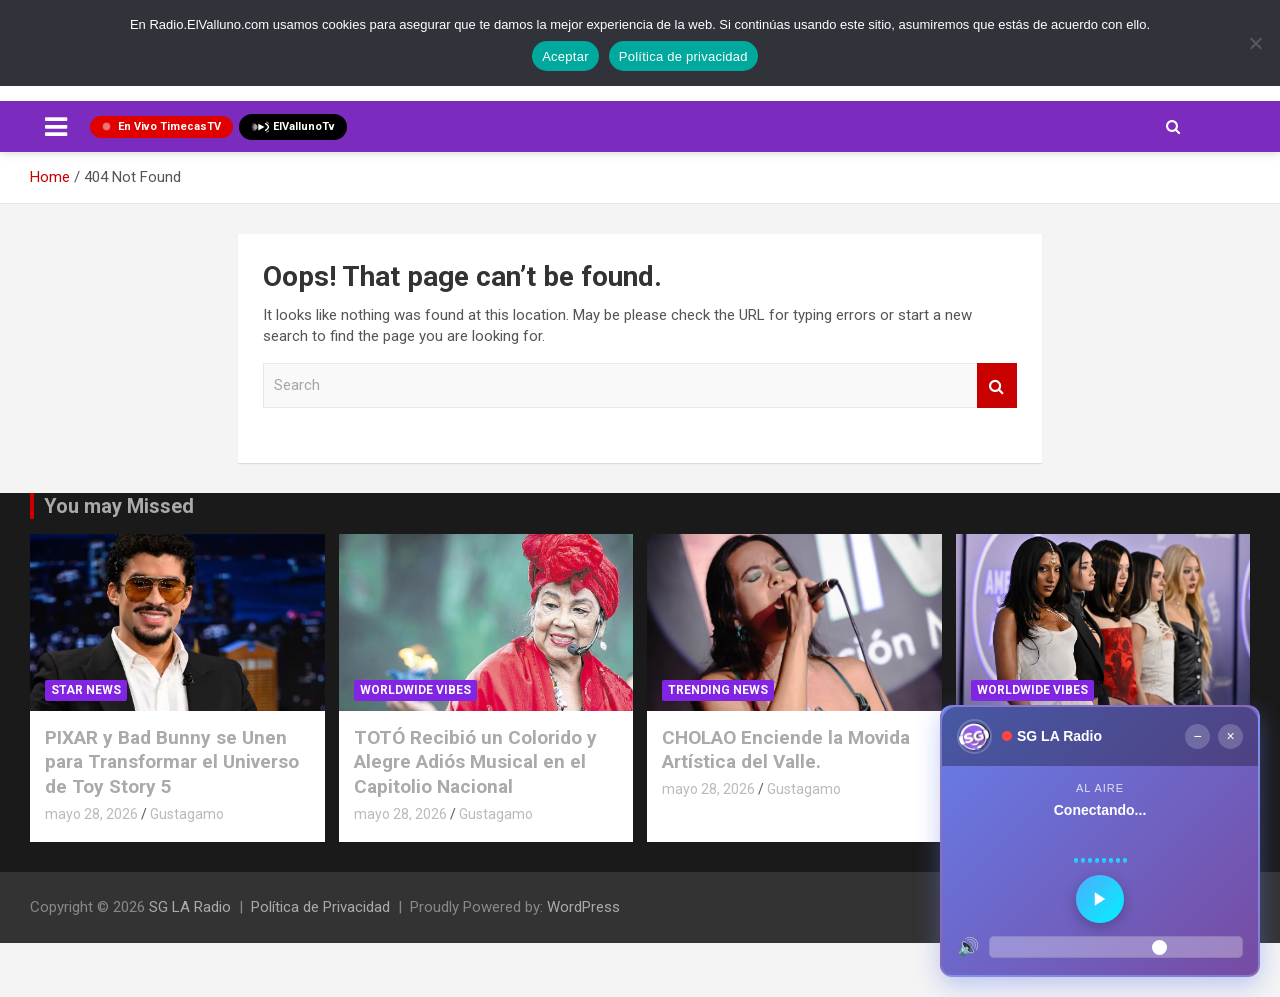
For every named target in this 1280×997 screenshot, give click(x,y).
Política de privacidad (683, 56)
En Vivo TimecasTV (161, 126)
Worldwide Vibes (415, 690)
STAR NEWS (86, 690)
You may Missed (119, 506)
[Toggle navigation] (56, 127)
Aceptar (565, 56)
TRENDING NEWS (718, 690)
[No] (1255, 43)
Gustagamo (187, 814)
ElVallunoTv (293, 127)
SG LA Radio (190, 907)
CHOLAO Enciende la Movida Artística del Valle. (786, 750)
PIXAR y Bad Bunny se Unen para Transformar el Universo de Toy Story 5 (172, 762)
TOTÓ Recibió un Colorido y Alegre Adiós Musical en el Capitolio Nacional (475, 762)
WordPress (583, 907)
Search (997, 385)
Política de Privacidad (320, 907)
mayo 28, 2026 (91, 814)
